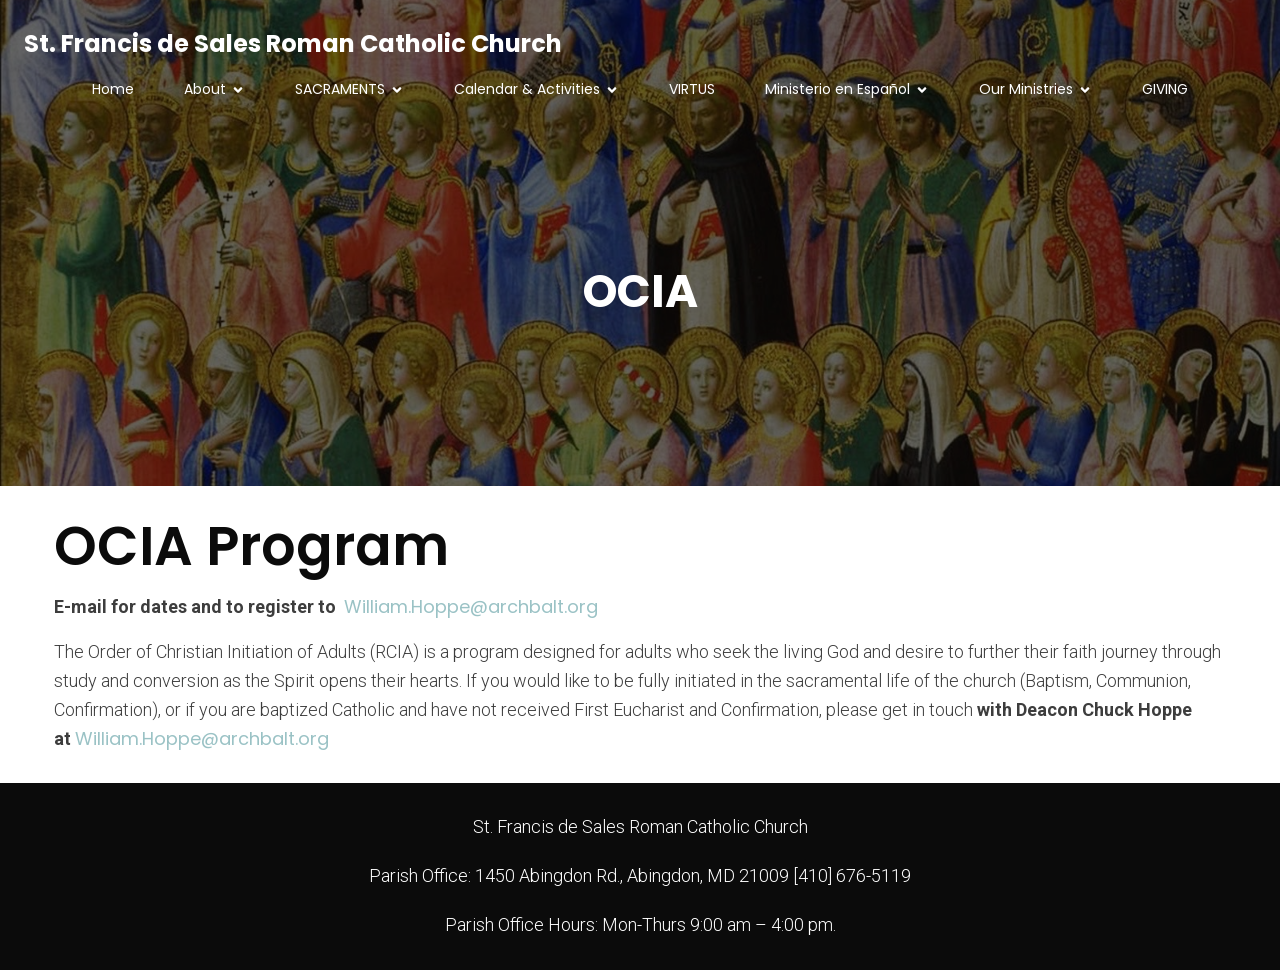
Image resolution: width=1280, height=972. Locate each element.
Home (113, 90)
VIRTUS (692, 90)
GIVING (1165, 90)
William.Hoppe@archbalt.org (471, 608)
